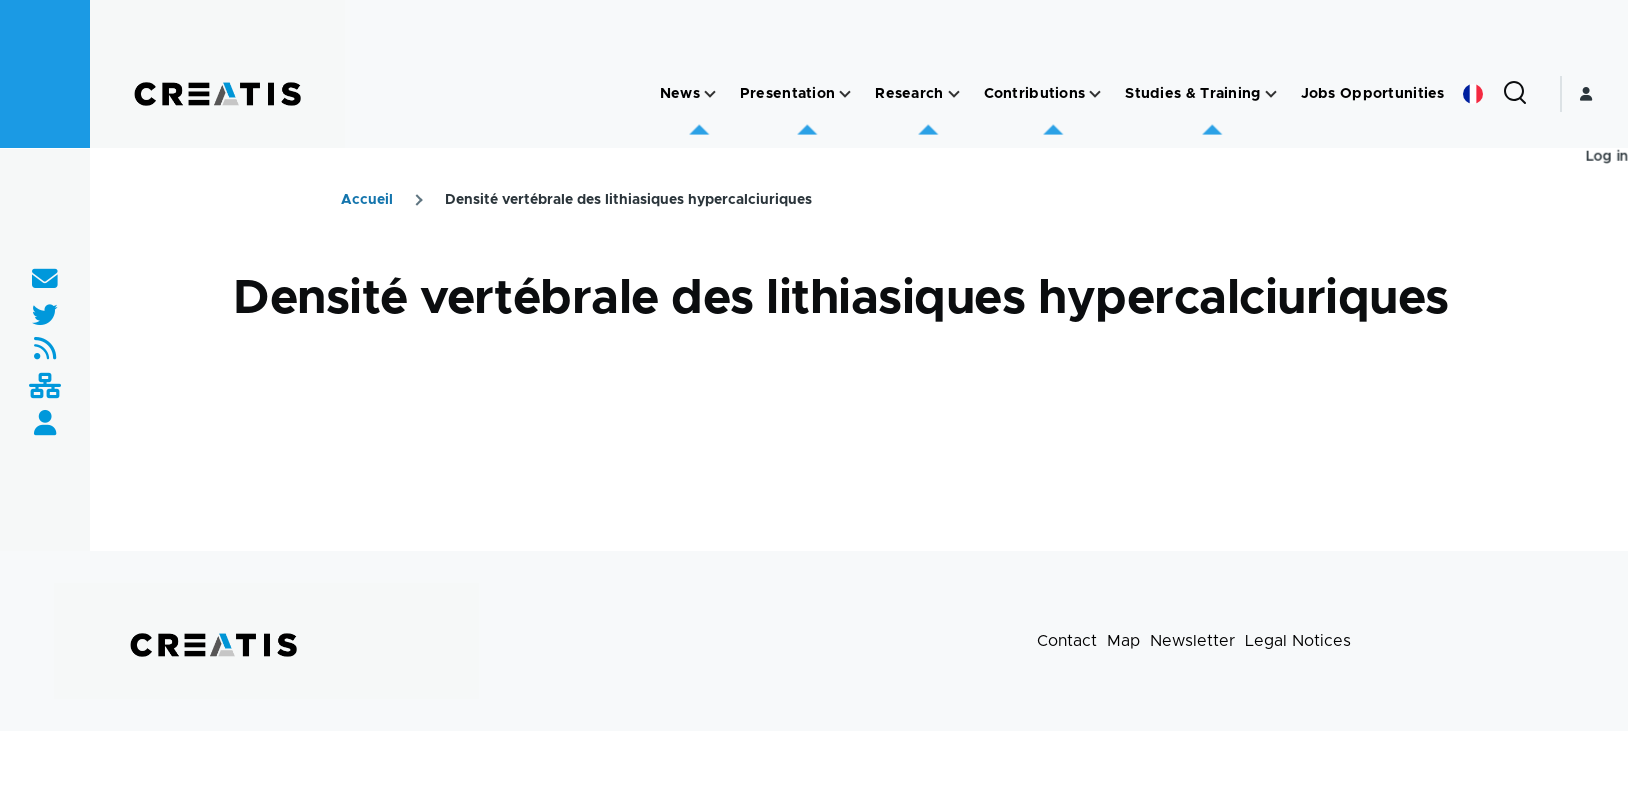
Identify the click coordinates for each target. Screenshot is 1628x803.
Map (1123, 641)
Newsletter (1192, 641)
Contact (1067, 641)
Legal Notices (1298, 641)
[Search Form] (1515, 94)
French (1473, 94)
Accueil (367, 200)
